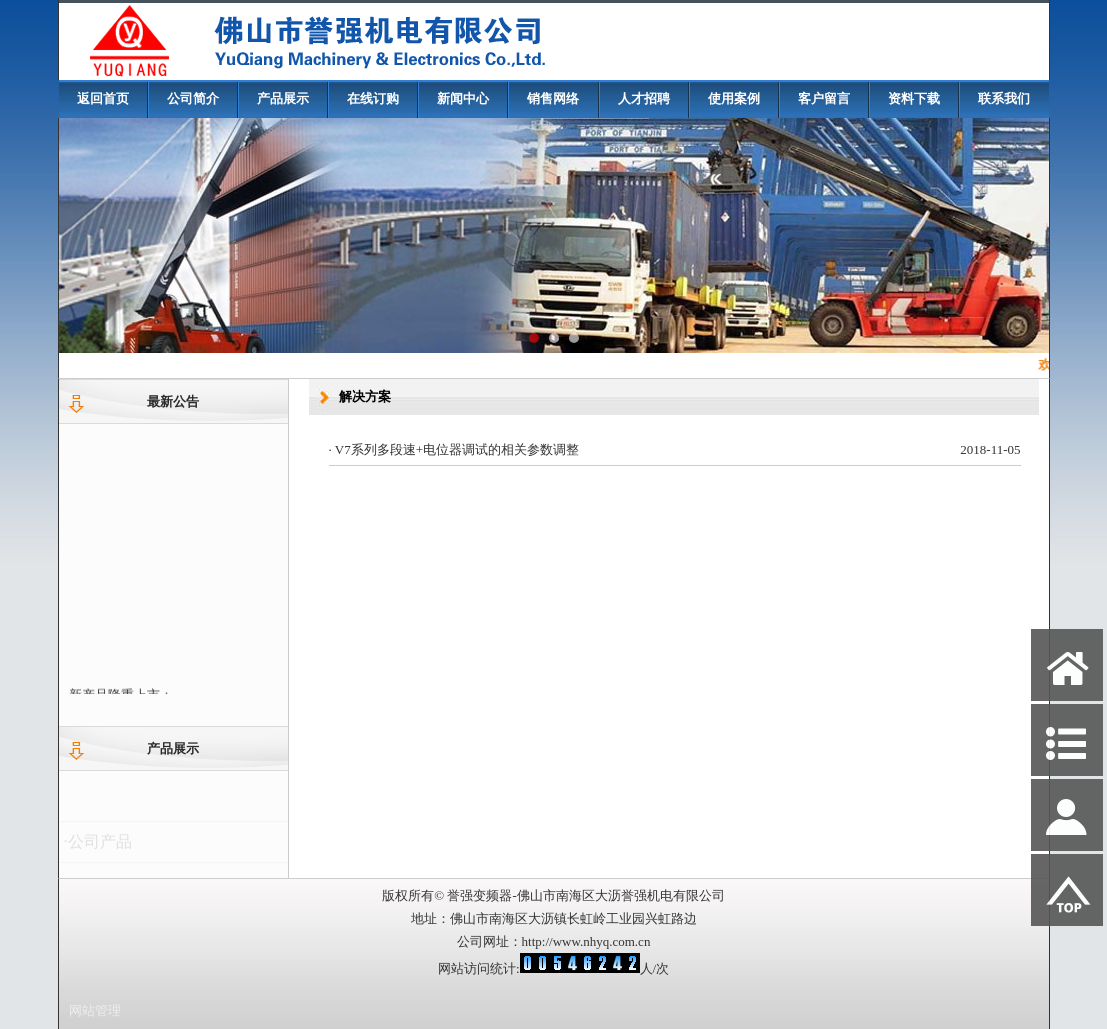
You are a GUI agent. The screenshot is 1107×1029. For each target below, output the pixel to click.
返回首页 (103, 98)
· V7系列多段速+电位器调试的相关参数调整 (454, 449)
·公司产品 (98, 845)
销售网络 (553, 98)
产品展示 (283, 98)
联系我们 (1004, 98)
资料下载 (914, 98)
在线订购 (373, 98)
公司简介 (193, 98)
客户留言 (824, 98)
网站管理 (95, 1010)
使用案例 (734, 98)
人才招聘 (644, 98)
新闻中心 (463, 98)
